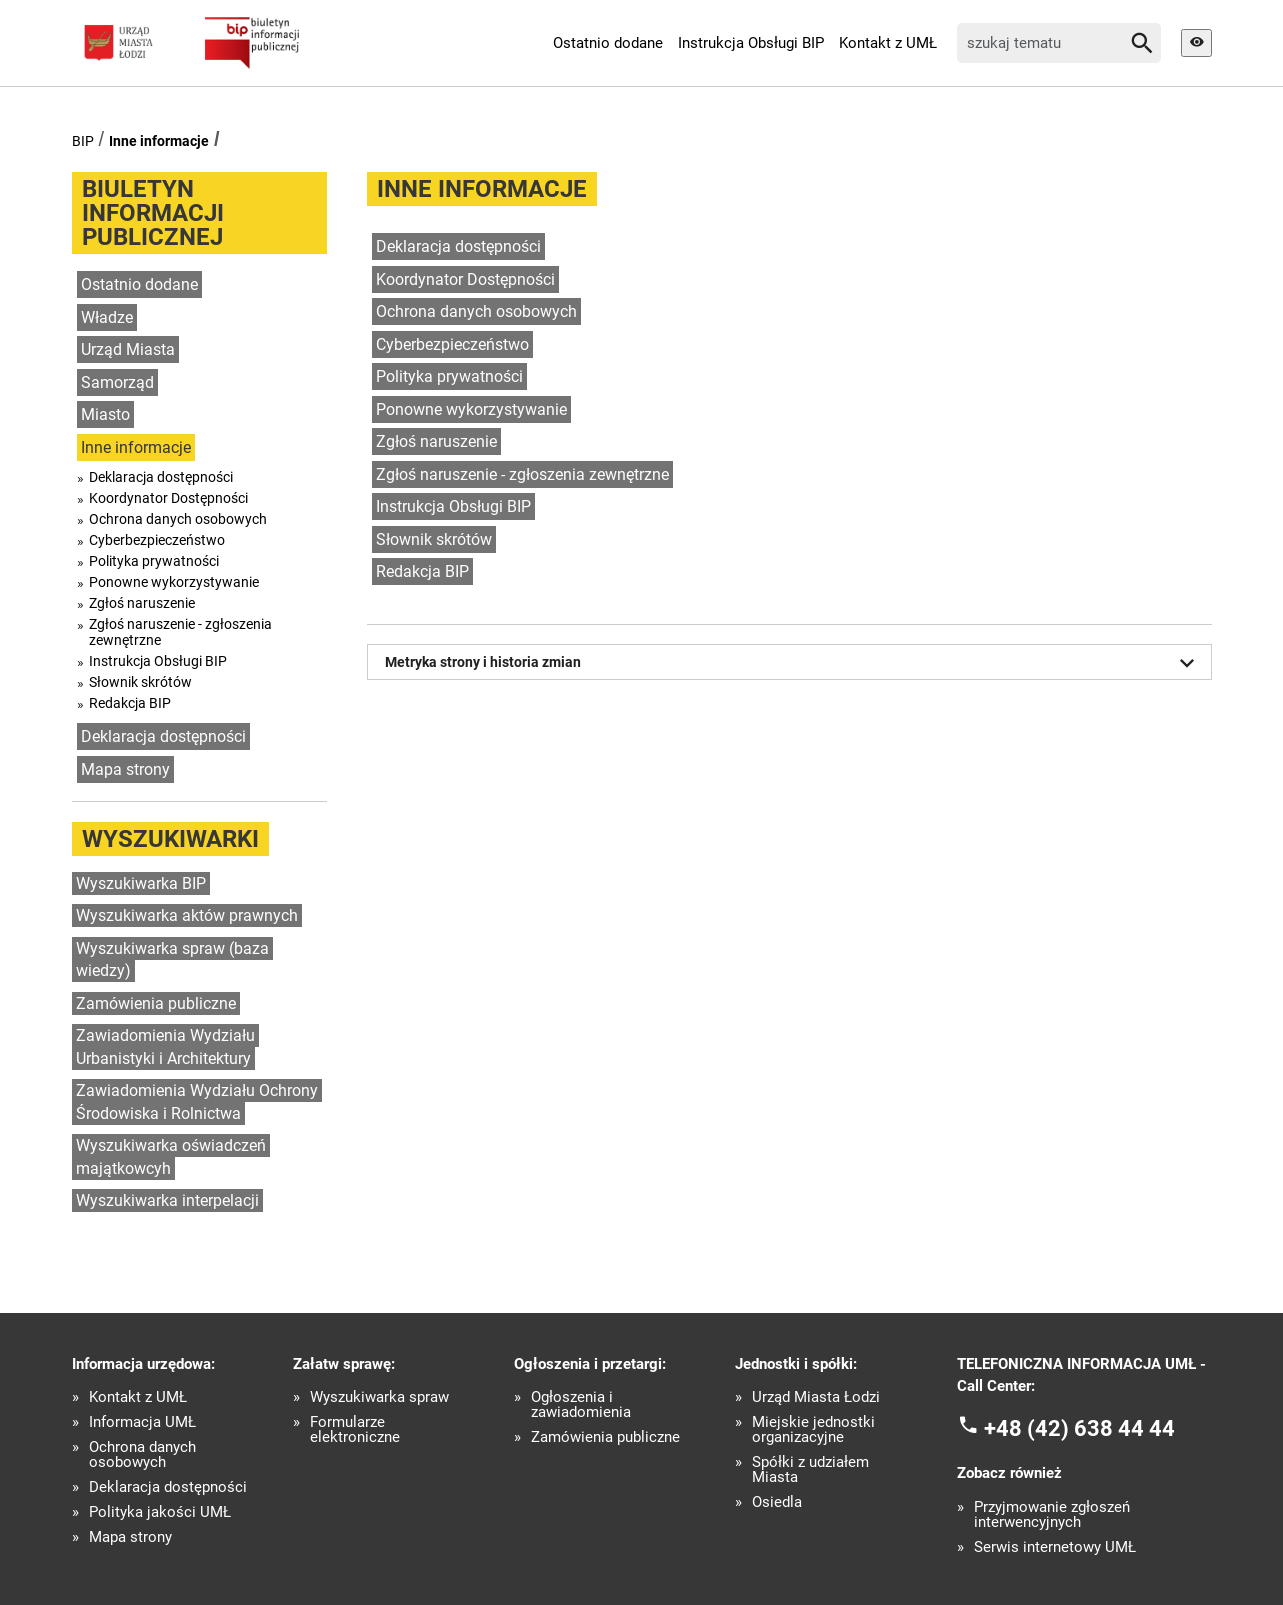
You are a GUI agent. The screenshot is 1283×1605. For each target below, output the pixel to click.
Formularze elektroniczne (355, 1430)
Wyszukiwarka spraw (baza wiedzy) (172, 960)
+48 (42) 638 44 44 (1079, 1427)
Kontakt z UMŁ (888, 43)
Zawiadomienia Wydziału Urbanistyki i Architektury (165, 1047)
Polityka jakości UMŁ (160, 1512)
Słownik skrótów (140, 682)
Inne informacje (159, 141)
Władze (107, 317)
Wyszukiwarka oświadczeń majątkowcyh (171, 1157)
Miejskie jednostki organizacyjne (813, 1430)
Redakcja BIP (130, 703)
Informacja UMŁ (142, 1422)
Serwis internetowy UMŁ (1055, 1547)
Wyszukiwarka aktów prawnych (187, 915)
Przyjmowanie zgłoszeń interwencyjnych (1052, 1515)
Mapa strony (125, 769)
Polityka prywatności (154, 561)
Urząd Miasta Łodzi (816, 1397)
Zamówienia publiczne (156, 1003)
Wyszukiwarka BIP (141, 883)
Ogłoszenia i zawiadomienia (581, 1405)
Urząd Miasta (128, 349)
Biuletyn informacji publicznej (153, 213)
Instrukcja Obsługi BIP (751, 43)
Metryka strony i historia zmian (793, 663)
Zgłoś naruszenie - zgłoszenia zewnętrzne (180, 632)
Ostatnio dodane (608, 43)
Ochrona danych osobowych (178, 519)
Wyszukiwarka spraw (379, 1397)
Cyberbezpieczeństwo (157, 540)
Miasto (105, 414)
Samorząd (117, 382)
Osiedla (777, 1502)
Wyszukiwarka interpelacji (167, 1200)
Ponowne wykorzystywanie (174, 582)
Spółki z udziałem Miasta (810, 1470)
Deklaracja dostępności (161, 477)
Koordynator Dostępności (168, 498)
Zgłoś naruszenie (142, 603)
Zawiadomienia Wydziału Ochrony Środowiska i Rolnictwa (197, 1102)
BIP (83, 141)
